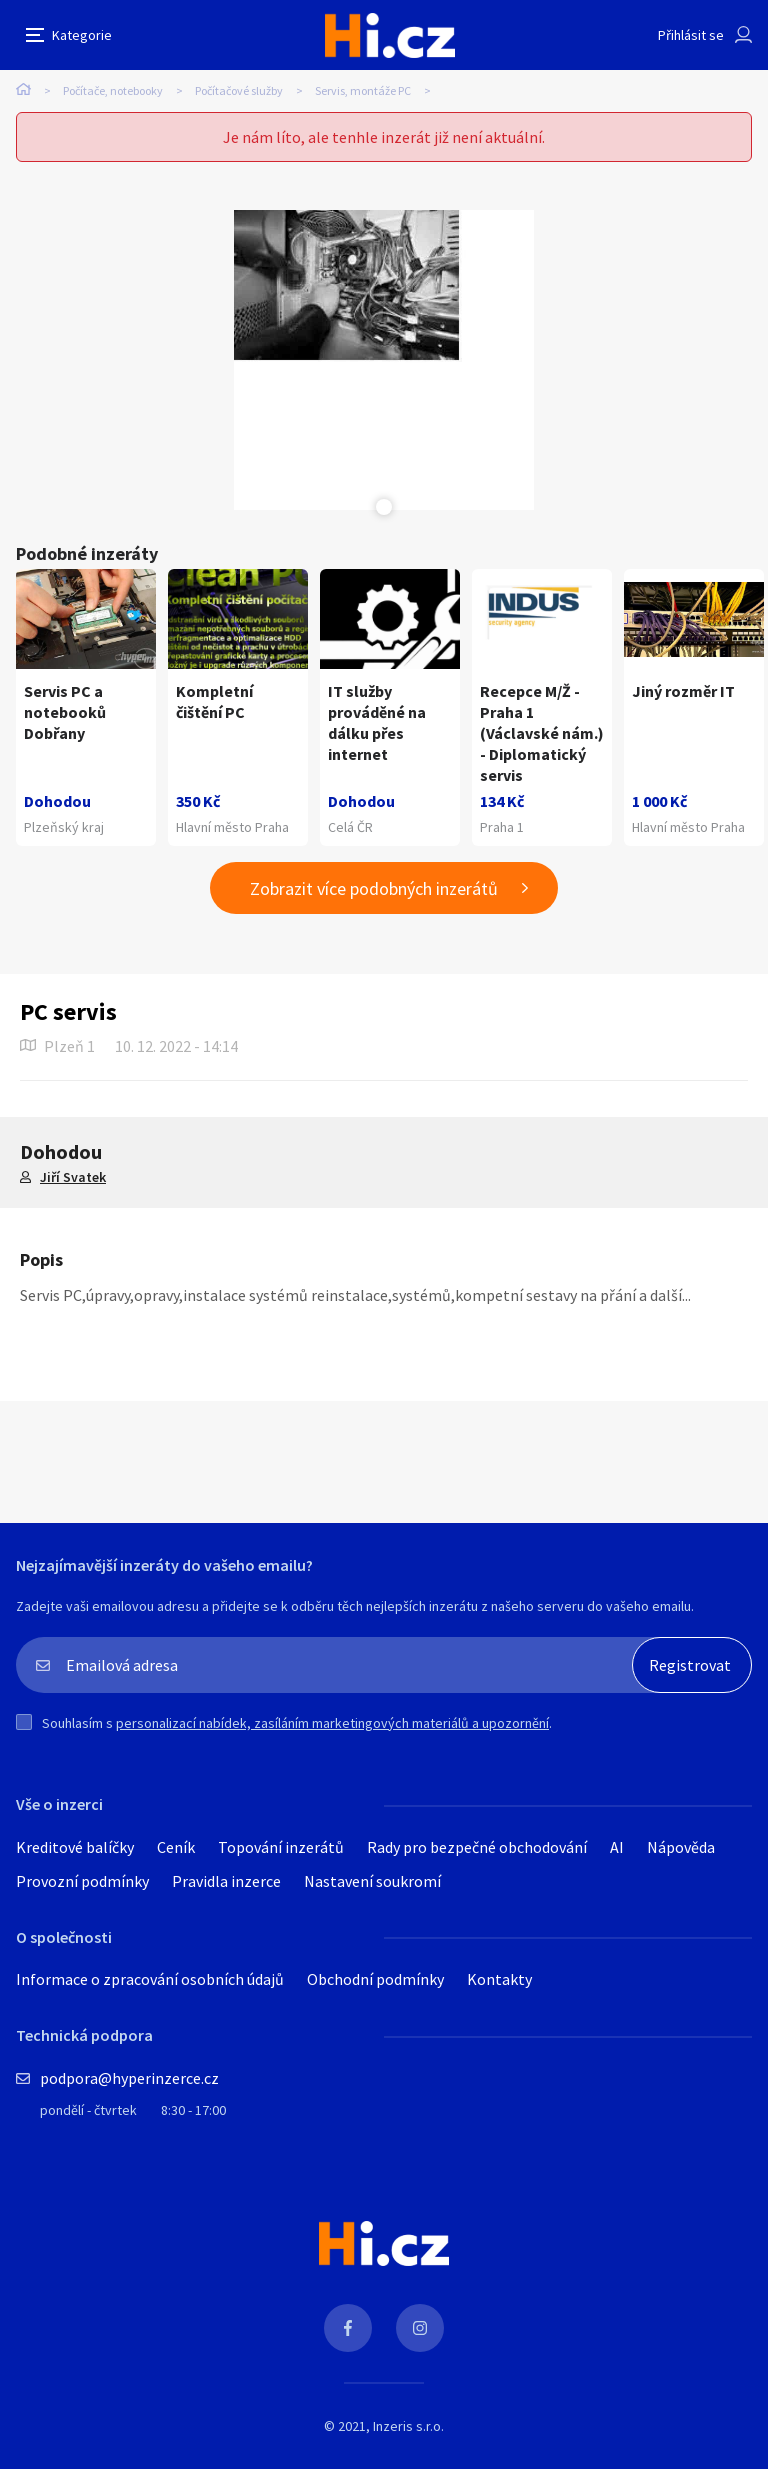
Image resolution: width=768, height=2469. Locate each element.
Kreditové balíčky (75, 1847)
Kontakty (499, 1979)
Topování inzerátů (281, 1847)
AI (617, 1847)
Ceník (176, 1847)
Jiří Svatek (73, 1177)
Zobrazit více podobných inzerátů (374, 888)
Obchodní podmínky (375, 1979)
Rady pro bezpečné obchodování (477, 1847)
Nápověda (681, 1847)
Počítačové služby (239, 90)
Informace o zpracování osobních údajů (150, 1979)
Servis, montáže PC (363, 90)
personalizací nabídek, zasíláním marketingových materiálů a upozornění (332, 1723)
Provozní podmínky (82, 1881)
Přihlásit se (691, 35)
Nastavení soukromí (372, 1881)
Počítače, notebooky (113, 90)
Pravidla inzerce (226, 1881)
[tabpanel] (384, 360)
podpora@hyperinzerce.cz (129, 2078)
